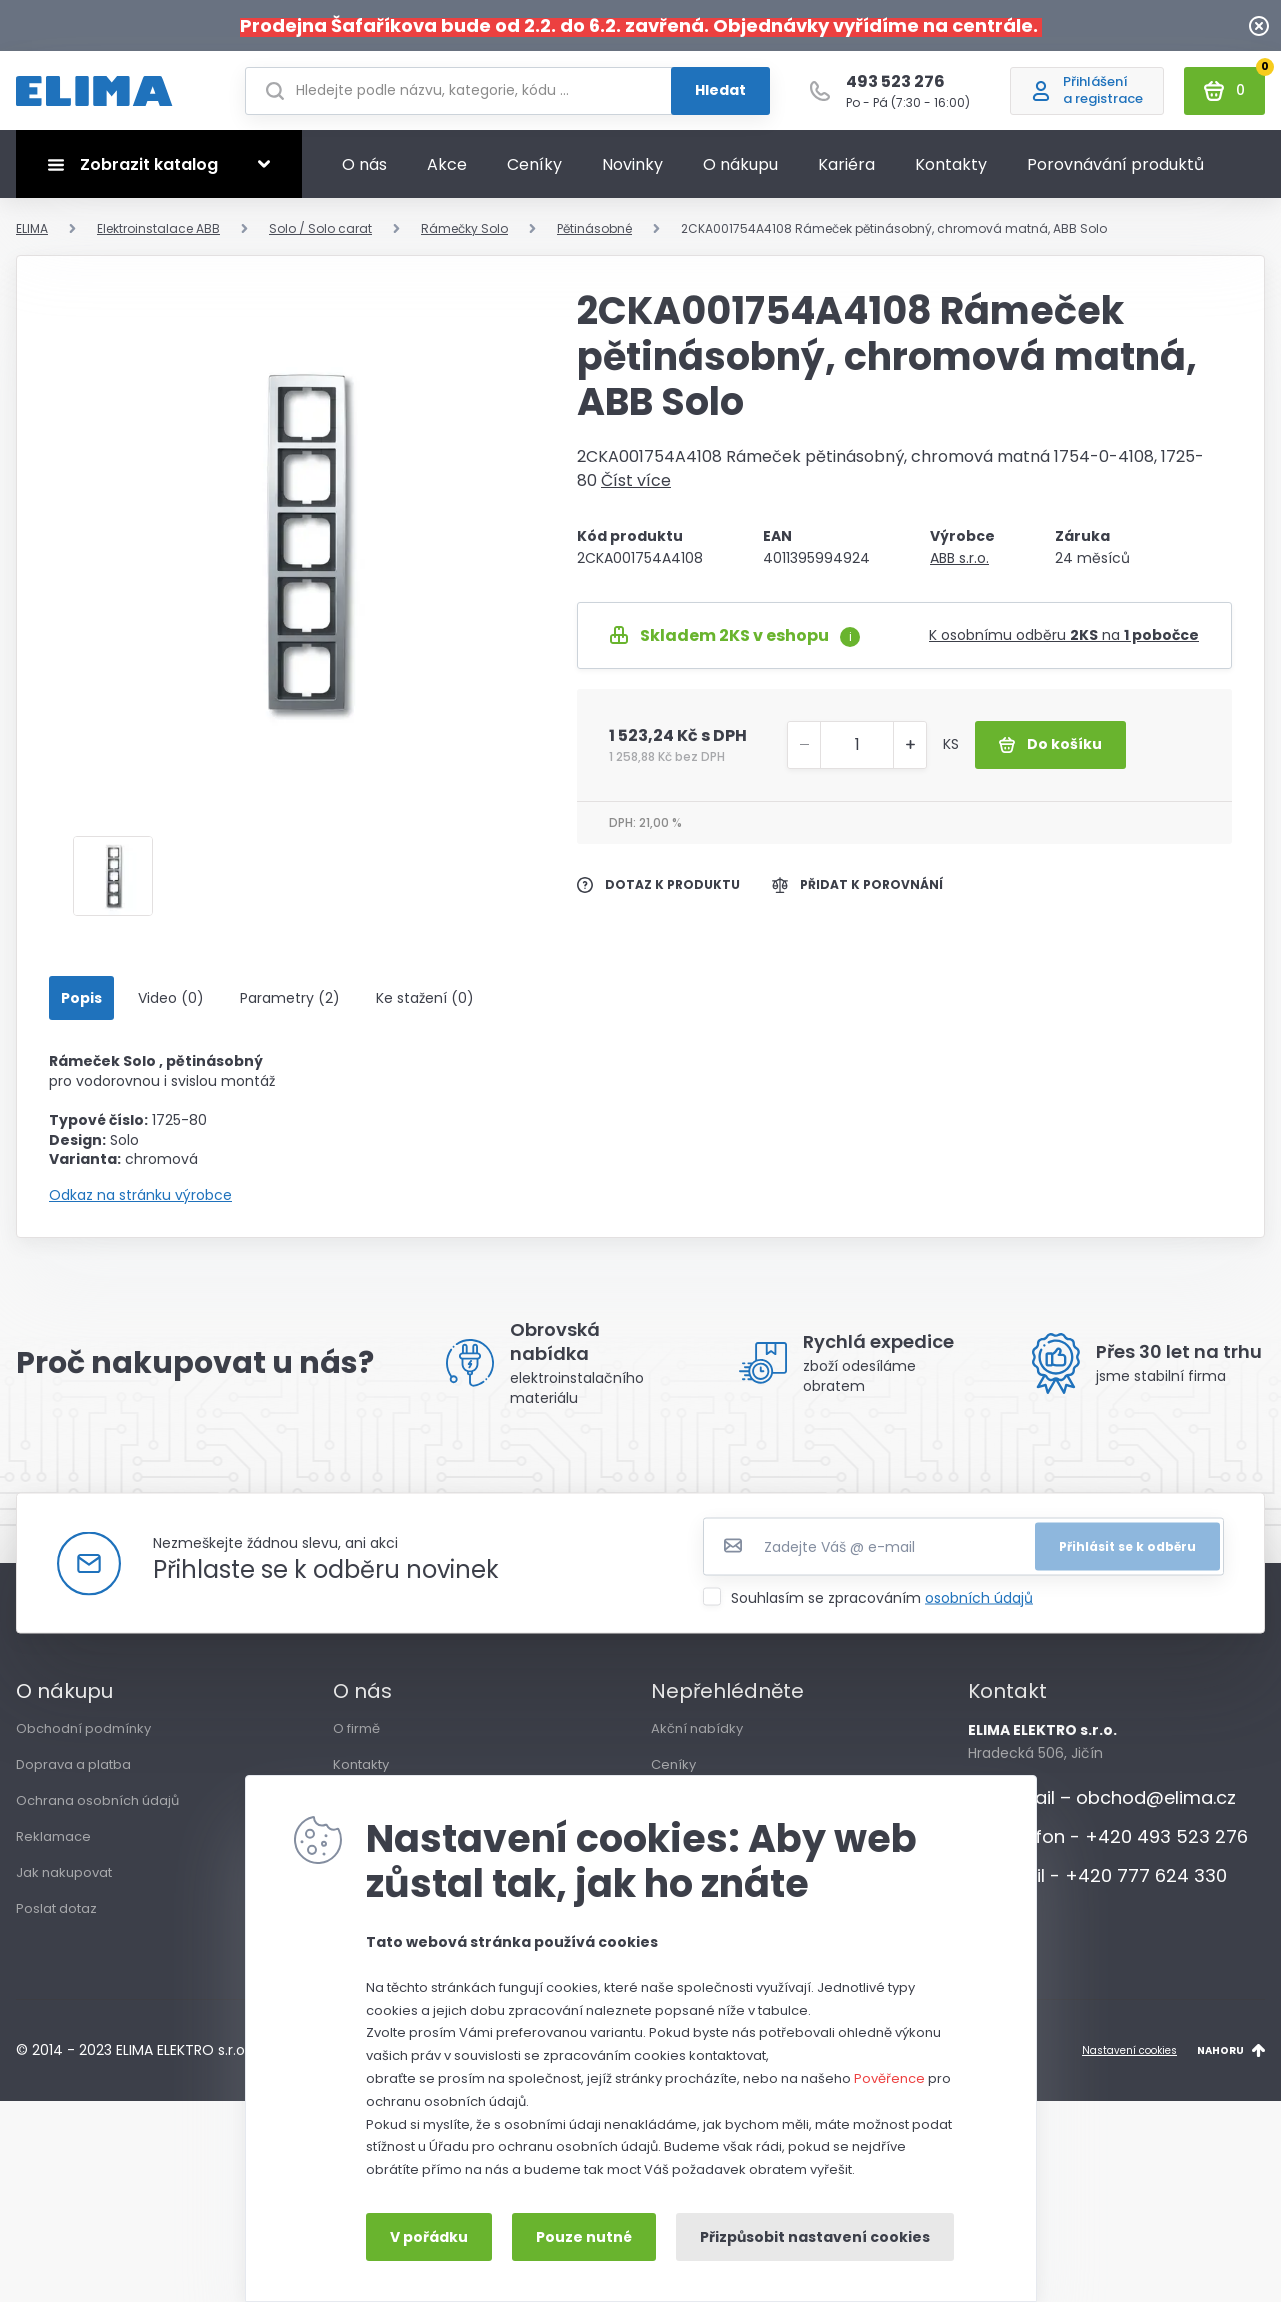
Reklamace (53, 1845)
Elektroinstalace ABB (158, 237)
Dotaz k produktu (658, 893)
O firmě (356, 1737)
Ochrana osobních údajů (97, 1809)
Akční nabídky (697, 1737)
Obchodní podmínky (83, 1737)
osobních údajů (979, 1607)
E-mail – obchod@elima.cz (1102, 1806)
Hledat (720, 95)
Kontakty (951, 173)
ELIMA (32, 237)
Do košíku (1050, 753)
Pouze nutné (584, 2237)
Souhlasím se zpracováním (882, 1607)
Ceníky (534, 173)
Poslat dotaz (56, 1917)
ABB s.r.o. (959, 567)
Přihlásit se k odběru (1127, 1555)
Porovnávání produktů (1115, 173)
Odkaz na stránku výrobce (140, 1204)
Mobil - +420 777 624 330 (1097, 1884)
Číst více (636, 489)
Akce (447, 173)
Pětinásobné (594, 237)
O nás (364, 173)
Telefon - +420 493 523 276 (1108, 1845)
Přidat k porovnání (857, 893)
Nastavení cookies (1129, 2059)
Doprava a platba (73, 1773)
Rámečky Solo (464, 237)
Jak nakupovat (64, 1881)
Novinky (632, 173)
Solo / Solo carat (320, 237)
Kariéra (846, 173)
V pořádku (429, 2237)
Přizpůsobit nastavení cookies (815, 2237)
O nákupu (740, 173)
